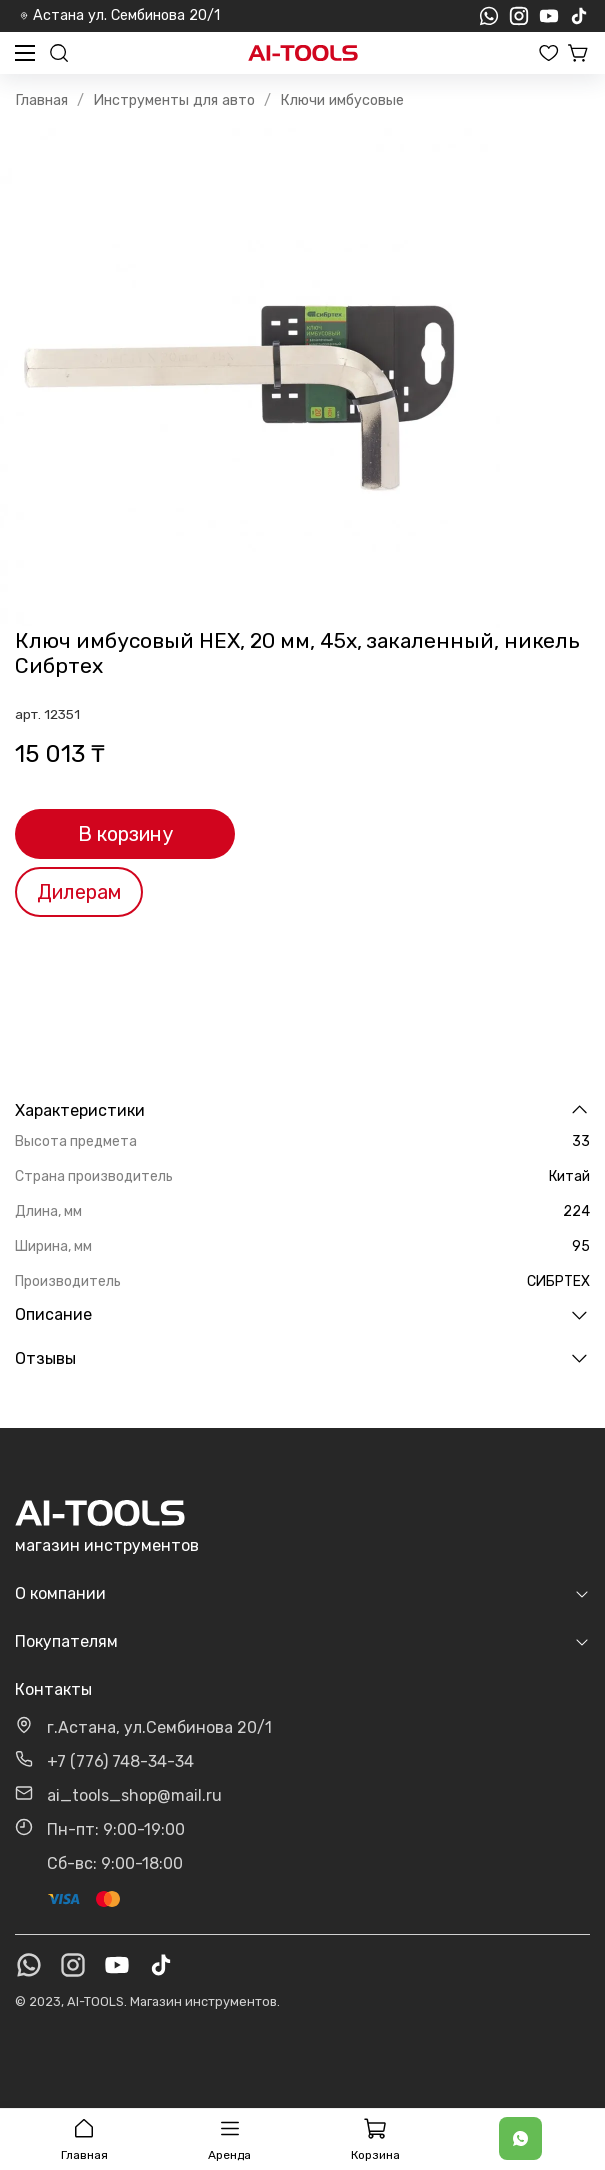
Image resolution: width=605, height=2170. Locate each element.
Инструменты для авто (174, 100)
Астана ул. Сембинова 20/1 (120, 15)
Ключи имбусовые (342, 100)
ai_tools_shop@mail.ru (134, 1795)
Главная (41, 100)
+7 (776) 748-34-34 (120, 1761)
